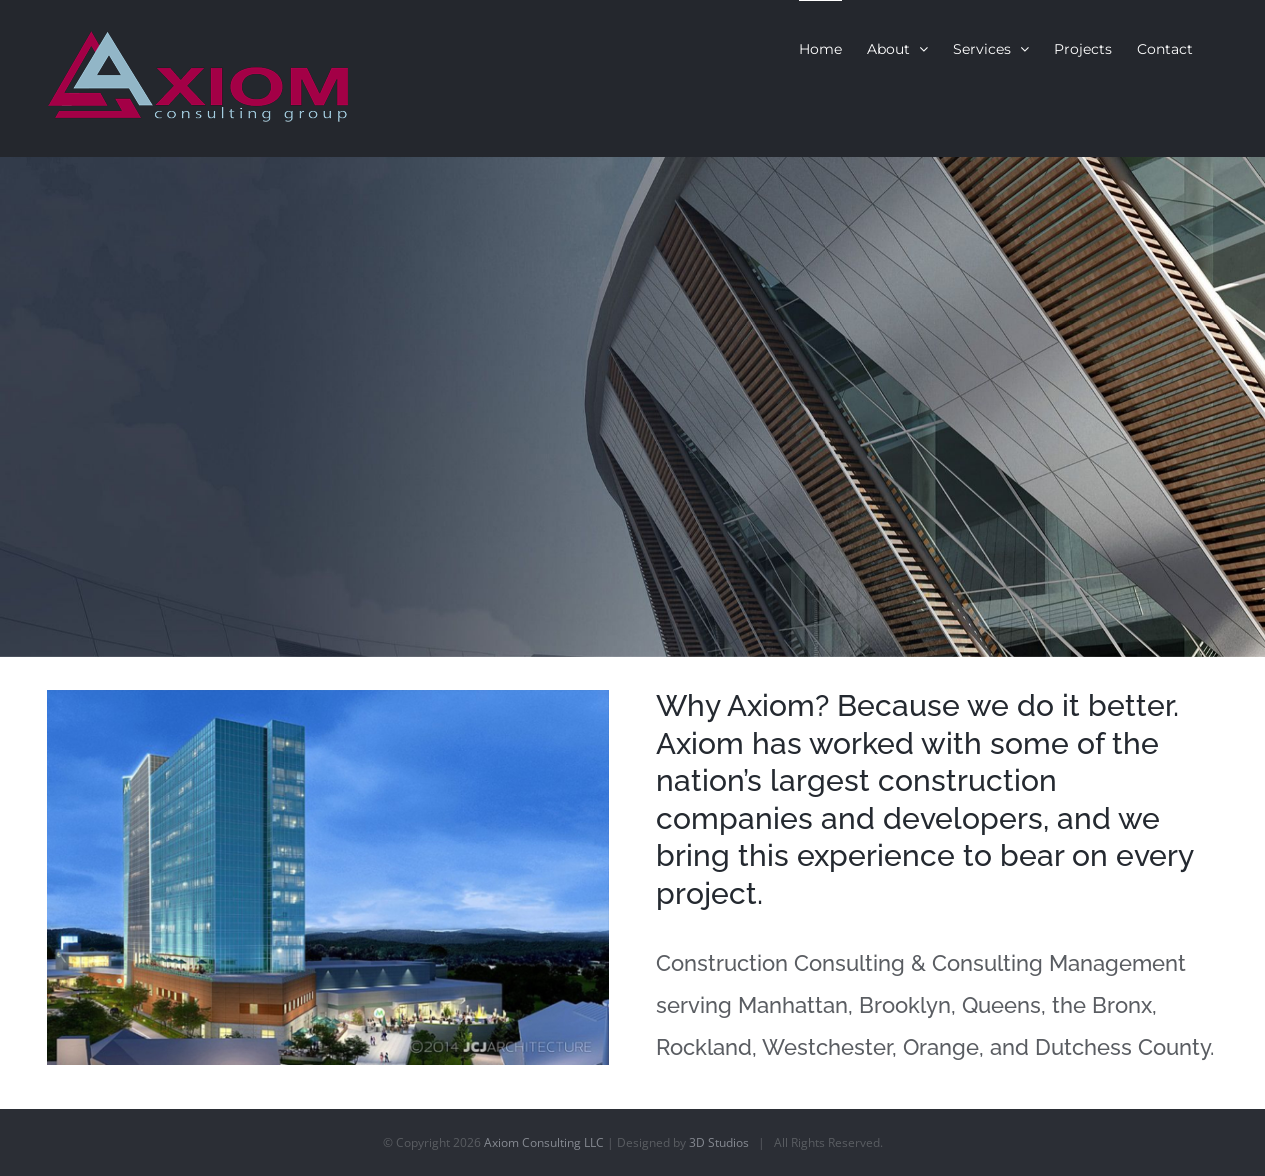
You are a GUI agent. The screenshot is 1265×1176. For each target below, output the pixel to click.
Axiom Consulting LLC (544, 1142)
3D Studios (719, 1142)
